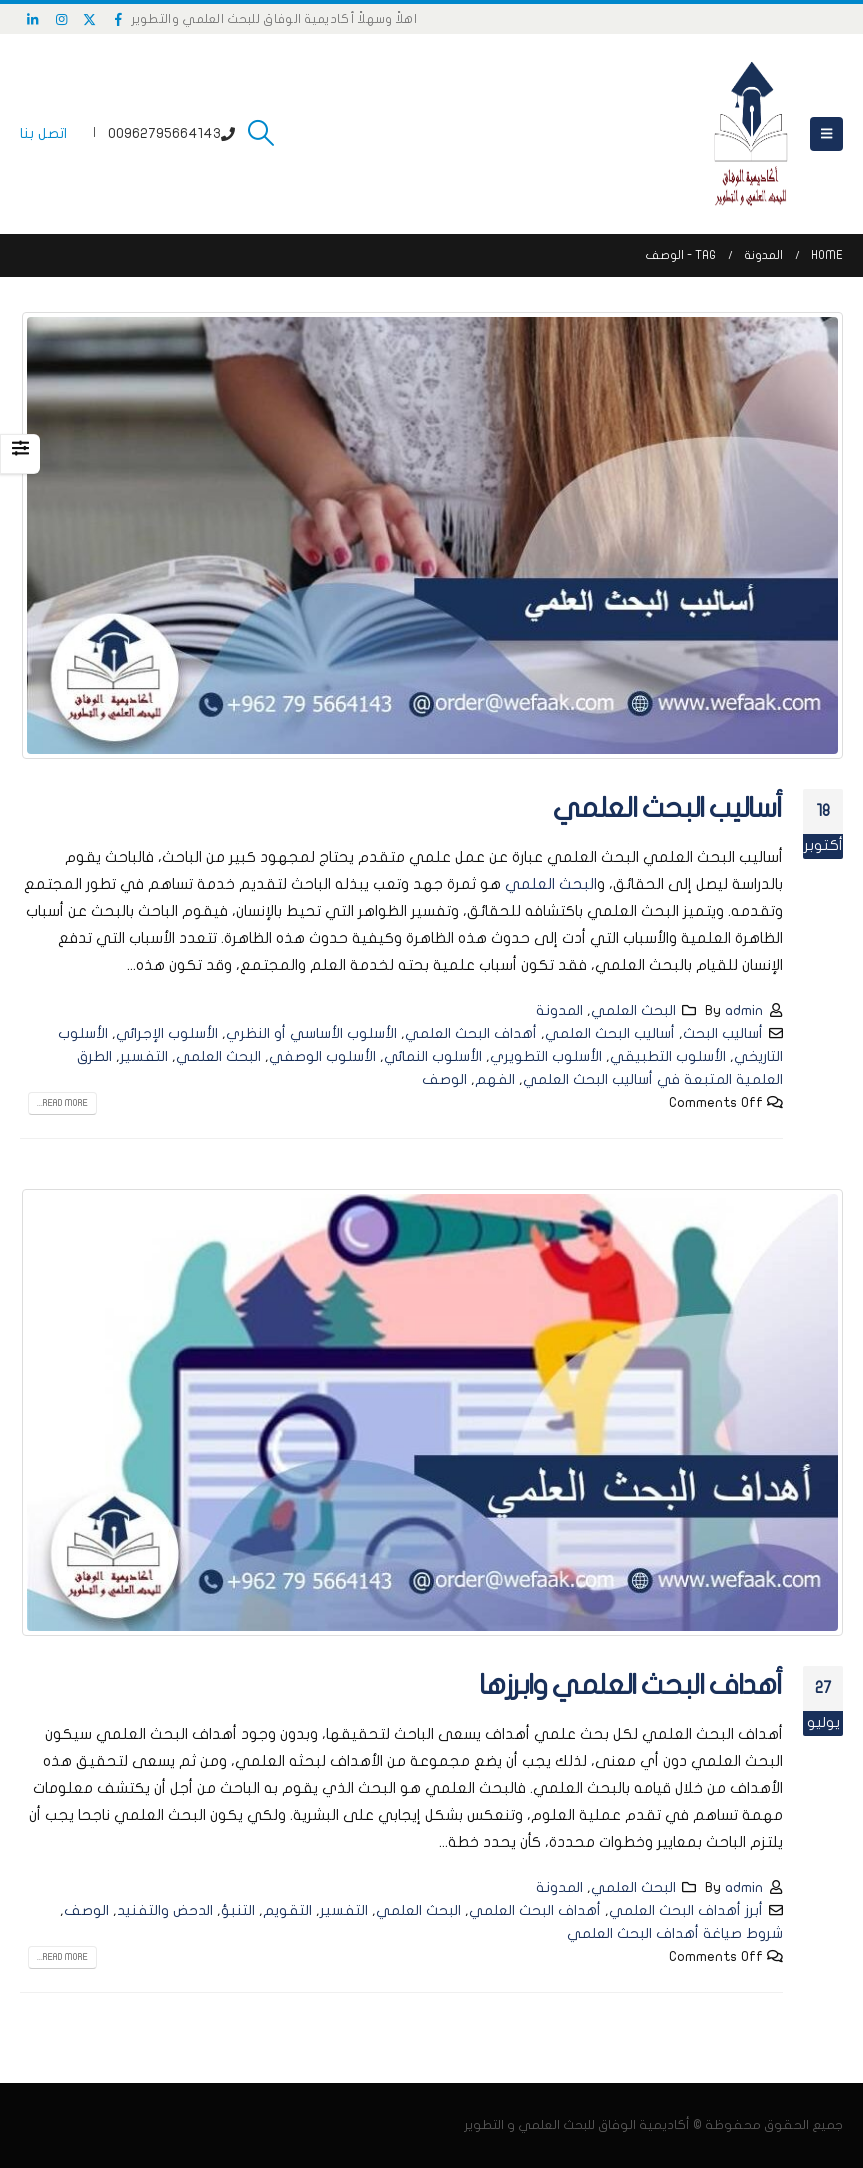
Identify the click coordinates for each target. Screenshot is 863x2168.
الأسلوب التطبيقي (668, 1056)
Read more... (62, 1103)
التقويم (287, 1910)
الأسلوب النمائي (433, 1056)
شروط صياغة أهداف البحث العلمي (675, 1933)
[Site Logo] (751, 134)
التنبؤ (238, 1910)
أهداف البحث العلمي (471, 1033)
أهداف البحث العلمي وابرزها (631, 1685)
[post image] (431, 535)
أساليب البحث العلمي (668, 808)
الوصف (444, 1079)
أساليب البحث (723, 1033)
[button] (826, 134)
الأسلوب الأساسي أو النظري (311, 1033)
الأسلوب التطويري (546, 1056)
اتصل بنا (43, 133)
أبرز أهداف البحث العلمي (686, 1910)
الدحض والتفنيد (165, 1910)
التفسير (144, 1056)
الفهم (495, 1079)
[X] (90, 19)
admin (744, 1010)
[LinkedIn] (33, 19)
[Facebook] (119, 19)
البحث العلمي (551, 884)
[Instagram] (62, 19)
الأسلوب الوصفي (322, 1056)
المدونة (559, 1010)
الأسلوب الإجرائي (167, 1033)
